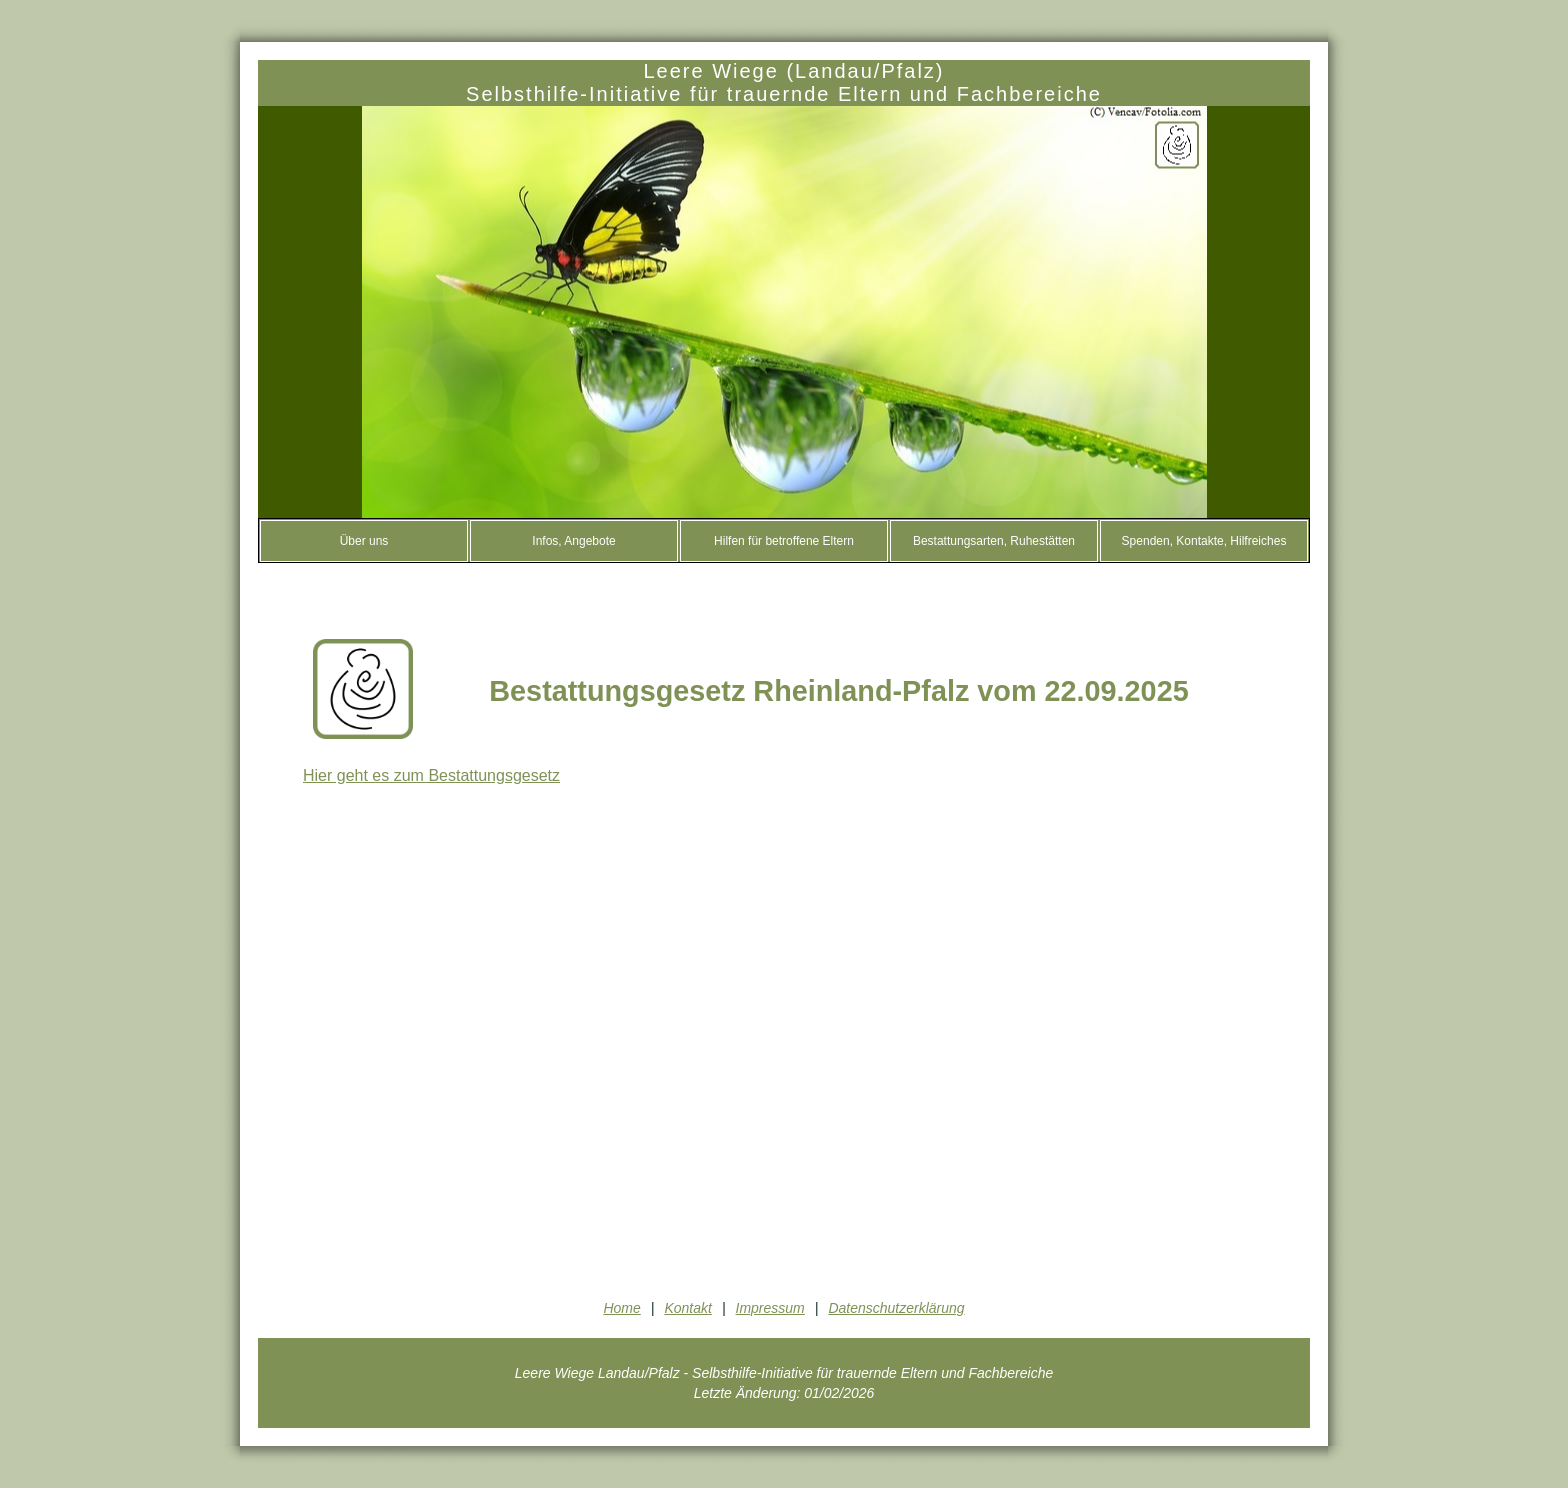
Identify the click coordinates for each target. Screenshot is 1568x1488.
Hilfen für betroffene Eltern (784, 541)
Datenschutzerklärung (896, 1308)
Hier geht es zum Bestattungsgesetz (431, 775)
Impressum (770, 1308)
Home (621, 1308)
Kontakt (687, 1308)
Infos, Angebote (573, 541)
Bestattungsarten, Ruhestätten (994, 541)
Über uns (364, 541)
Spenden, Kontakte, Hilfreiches (1204, 541)
